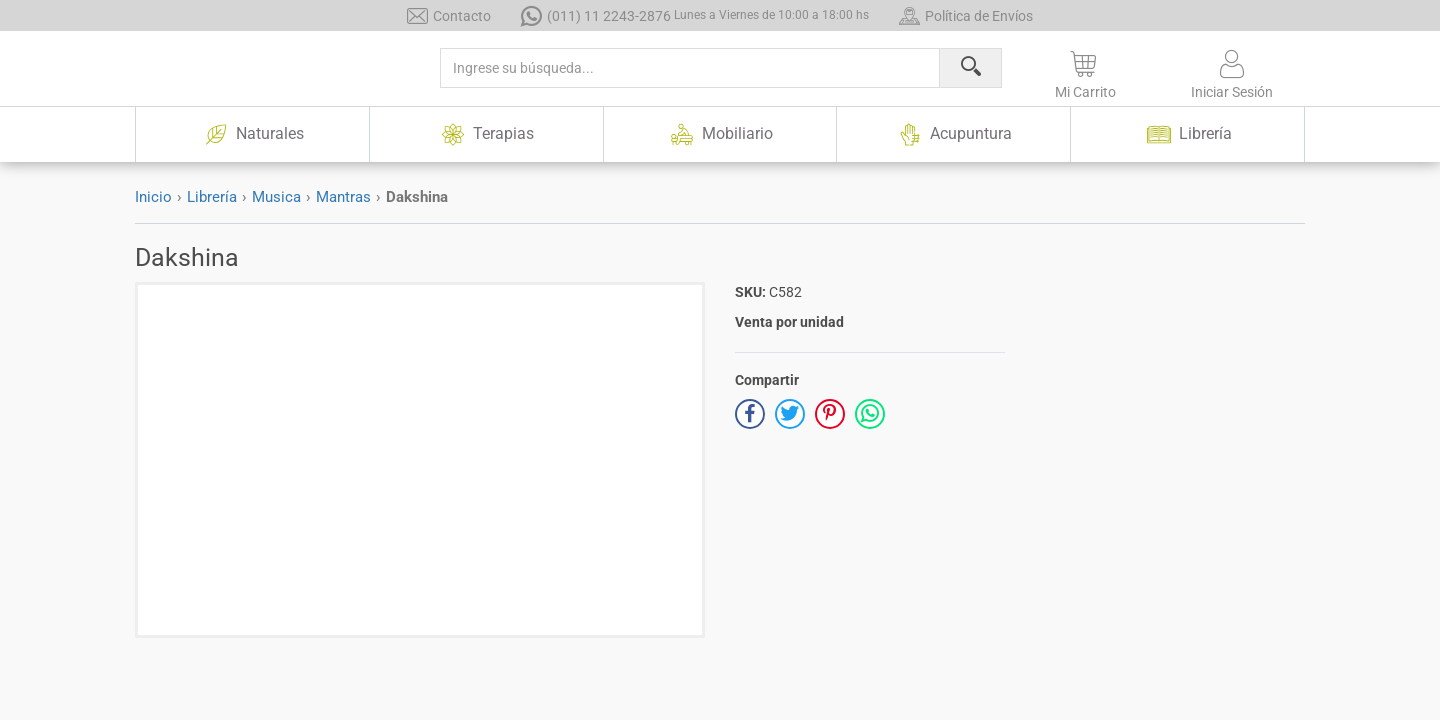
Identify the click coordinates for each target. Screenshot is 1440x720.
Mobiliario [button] (719, 134)
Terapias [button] (486, 134)
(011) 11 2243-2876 (695, 15)
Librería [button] (1188, 134)
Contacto (449, 15)
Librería (212, 197)
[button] (1085, 71)
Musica (276, 197)
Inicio (153, 197)
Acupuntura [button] (954, 134)
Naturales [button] (252, 134)
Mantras (343, 197)
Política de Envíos (966, 15)
